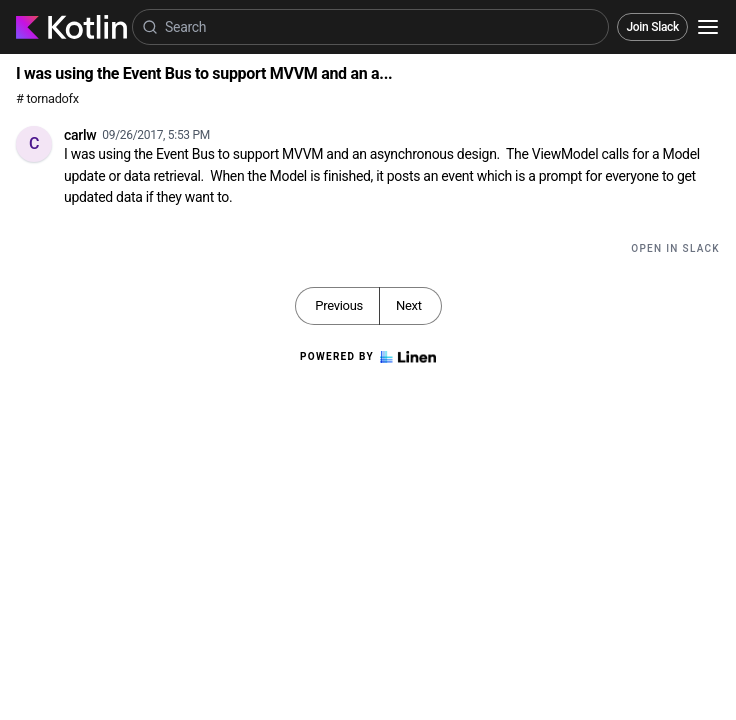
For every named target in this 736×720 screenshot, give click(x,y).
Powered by (368, 357)
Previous (339, 305)
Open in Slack (675, 248)
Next (409, 305)
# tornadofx (47, 98)
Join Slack (652, 27)
